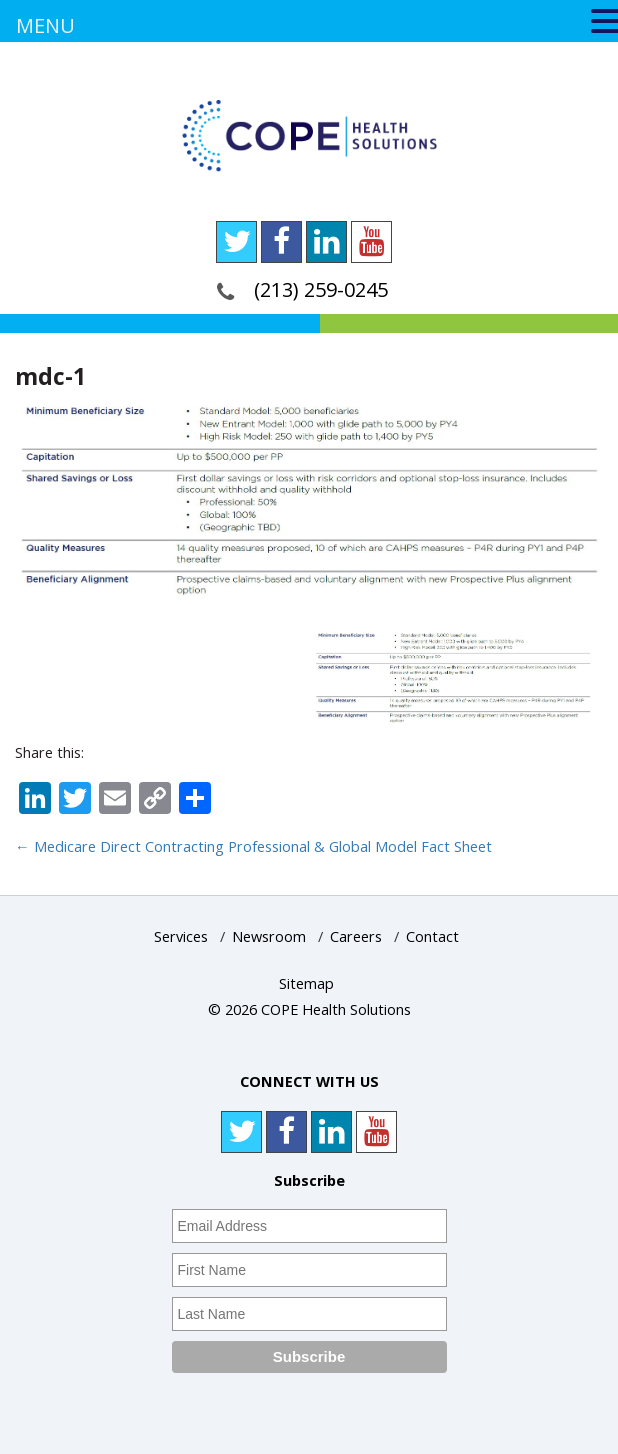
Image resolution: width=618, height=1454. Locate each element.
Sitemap (306, 983)
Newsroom (269, 936)
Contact (432, 936)
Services (181, 936)
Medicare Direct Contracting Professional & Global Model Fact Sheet (253, 846)
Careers (356, 936)
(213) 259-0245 (321, 289)
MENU (45, 25)
